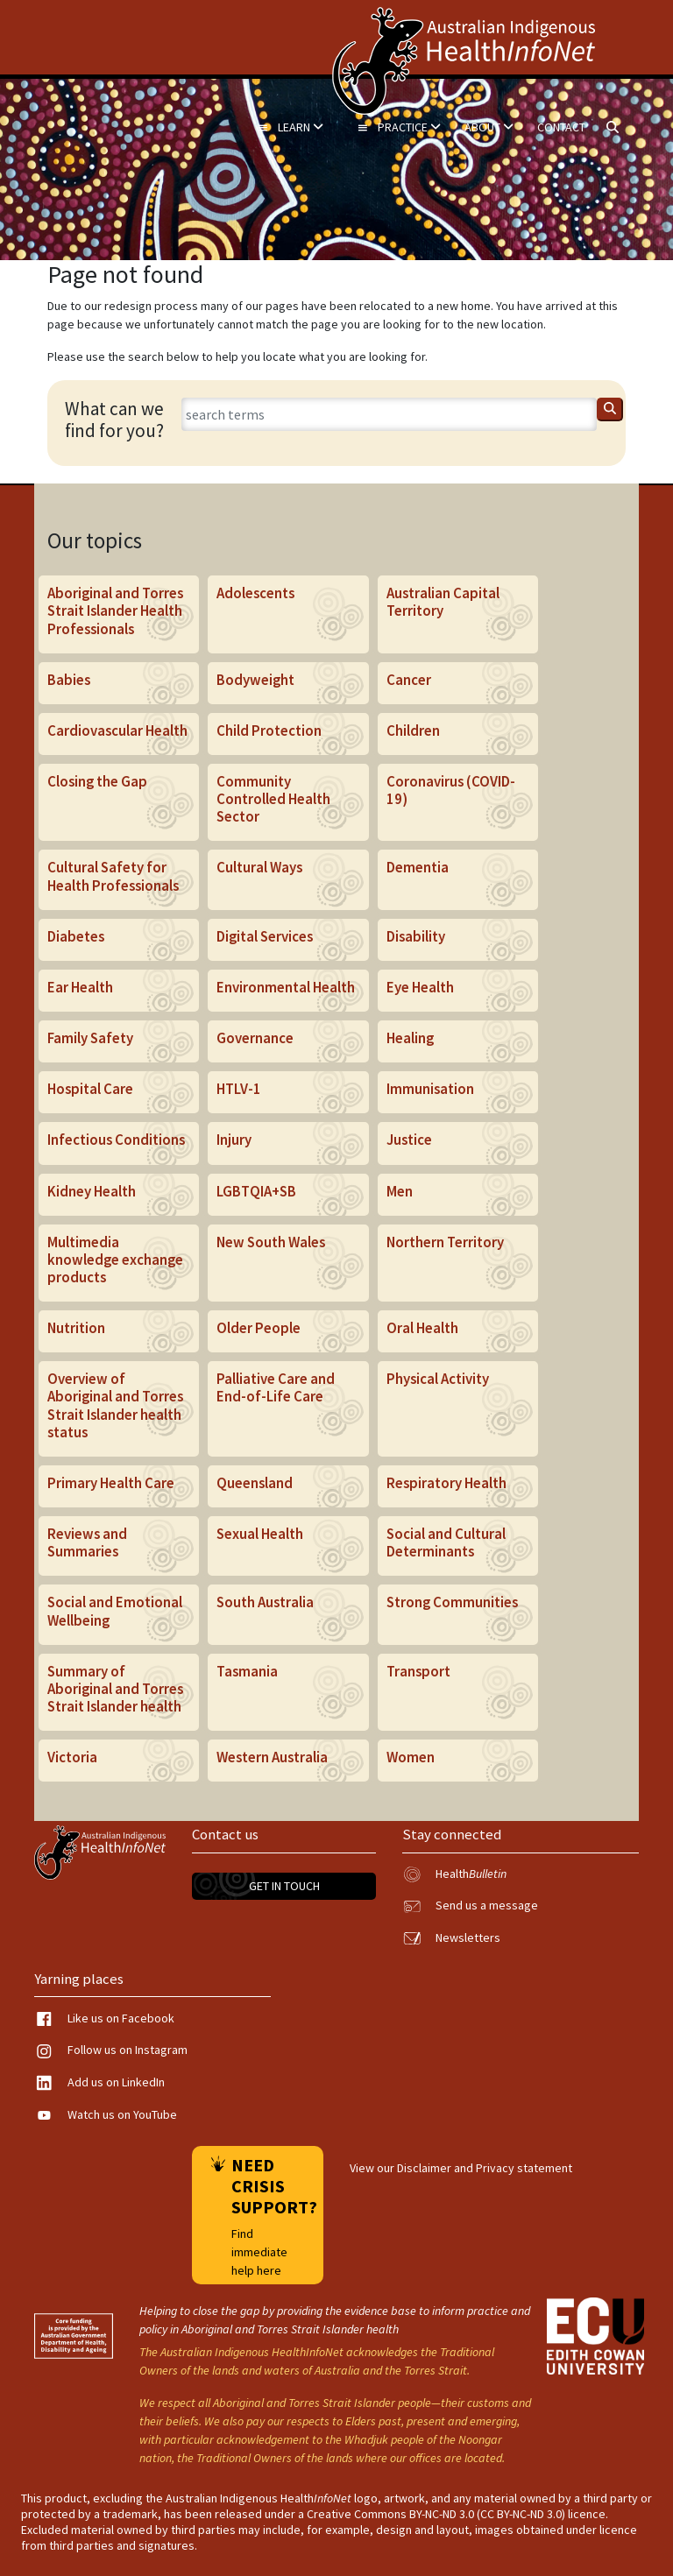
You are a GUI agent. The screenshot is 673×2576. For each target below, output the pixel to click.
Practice (399, 127)
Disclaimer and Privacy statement (484, 2168)
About (489, 127)
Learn (290, 127)
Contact (561, 127)
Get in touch (284, 1886)
